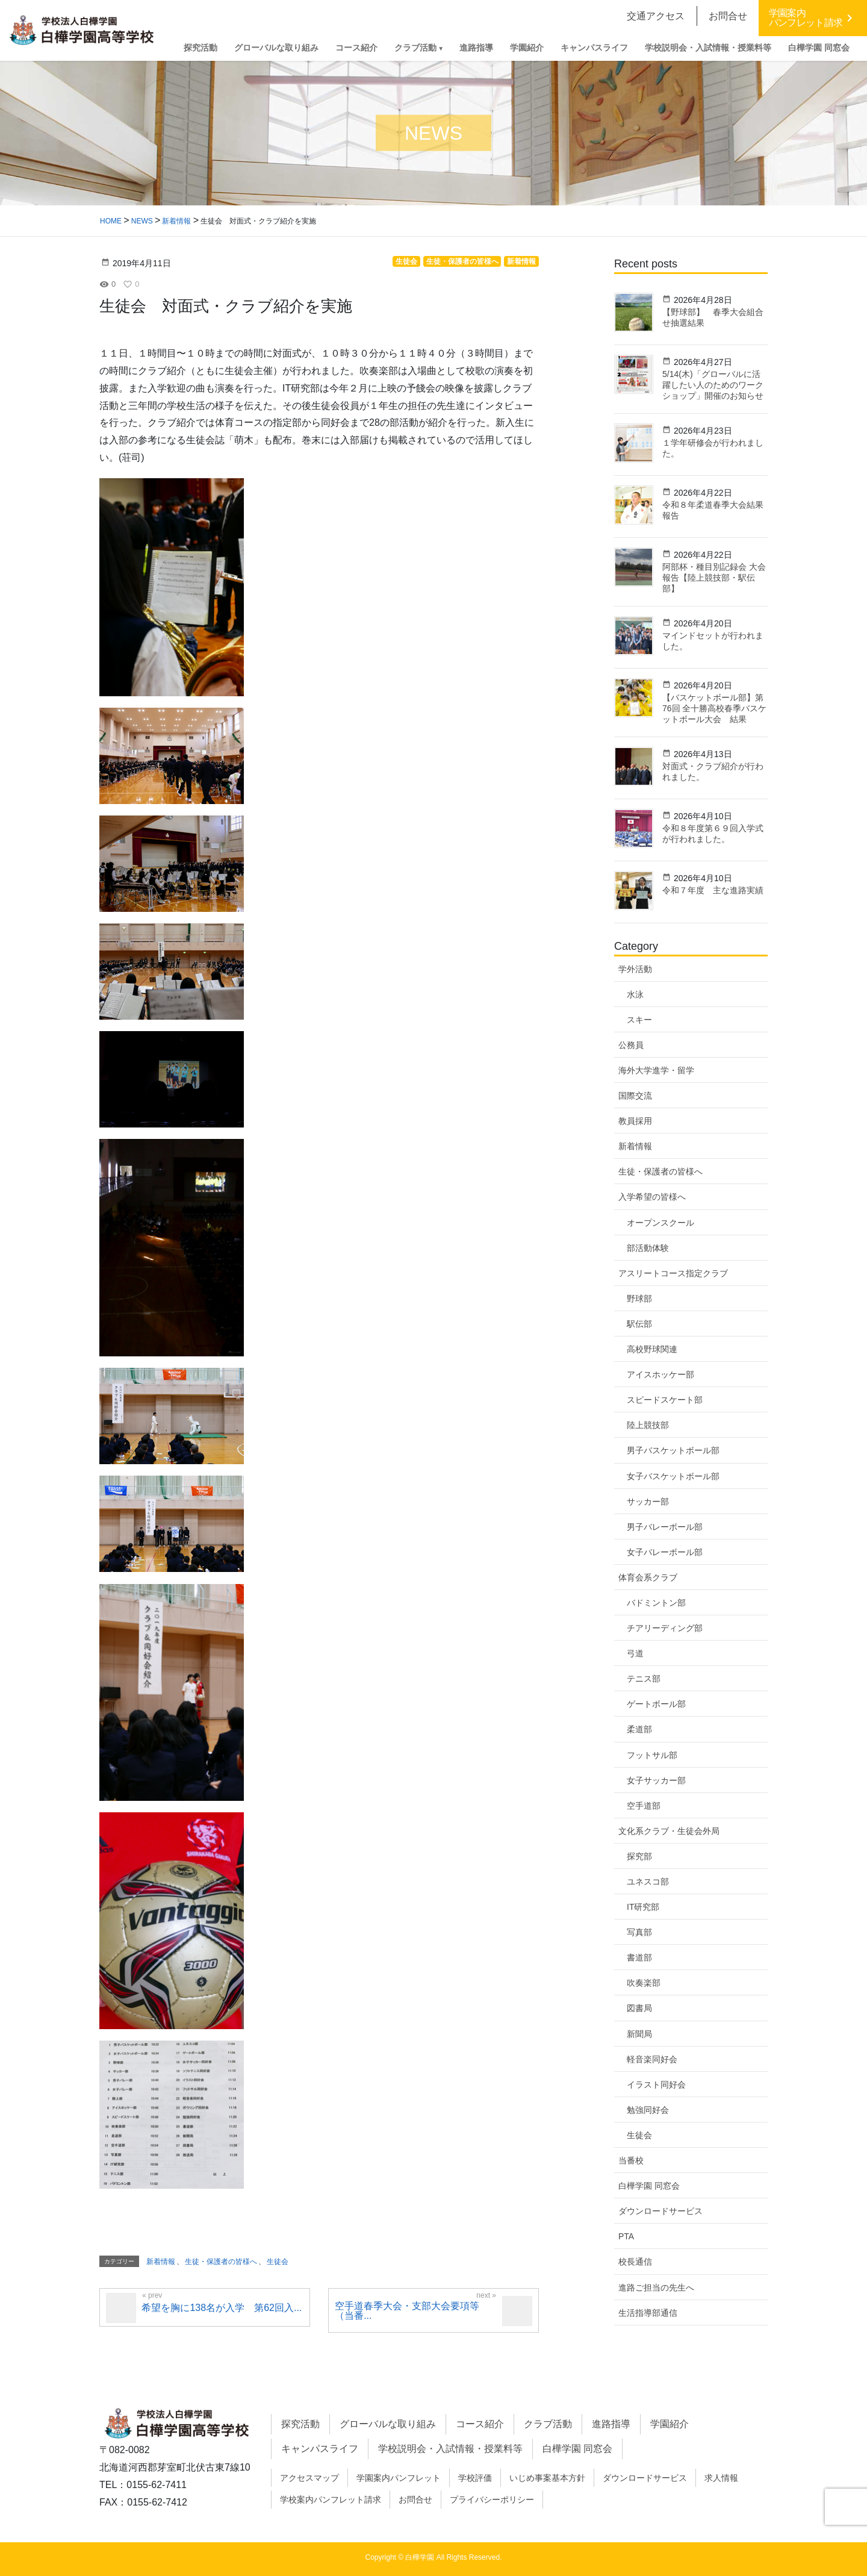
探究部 (639, 1856)
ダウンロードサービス (660, 2211)
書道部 (639, 1957)
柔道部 (639, 1729)
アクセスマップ (309, 2478)
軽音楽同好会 (652, 2059)
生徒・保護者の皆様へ (221, 2261)
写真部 (639, 1932)
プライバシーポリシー (492, 2499)
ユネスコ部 (648, 1881)
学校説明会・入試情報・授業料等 (450, 2448)
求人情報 (721, 2478)
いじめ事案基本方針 (547, 2478)
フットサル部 (652, 1755)
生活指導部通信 (647, 2313)
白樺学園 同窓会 (649, 2186)
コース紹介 (480, 2424)
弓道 (635, 1653)
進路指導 (611, 2424)
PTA (626, 2236)
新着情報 (160, 2261)
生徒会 (277, 2261)
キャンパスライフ (319, 2448)
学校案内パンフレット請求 (330, 2499)
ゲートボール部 (656, 1704)
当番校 (631, 2160)
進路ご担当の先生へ (656, 2287)
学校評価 (475, 2478)
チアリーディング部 (665, 1628)
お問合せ (415, 2499)
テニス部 (643, 1678)
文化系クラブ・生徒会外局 (668, 1831)
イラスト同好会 (656, 2084)
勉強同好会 (648, 2110)
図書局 (639, 2008)
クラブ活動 (548, 2424)
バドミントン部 (656, 1603)
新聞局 (639, 2034)
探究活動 (300, 2424)
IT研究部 (643, 1907)
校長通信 (635, 2261)
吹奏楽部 (643, 1983)
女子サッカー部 (656, 1780)
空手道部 (643, 1805)
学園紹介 (669, 2424)
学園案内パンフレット (398, 2478)
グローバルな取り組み (388, 2424)
